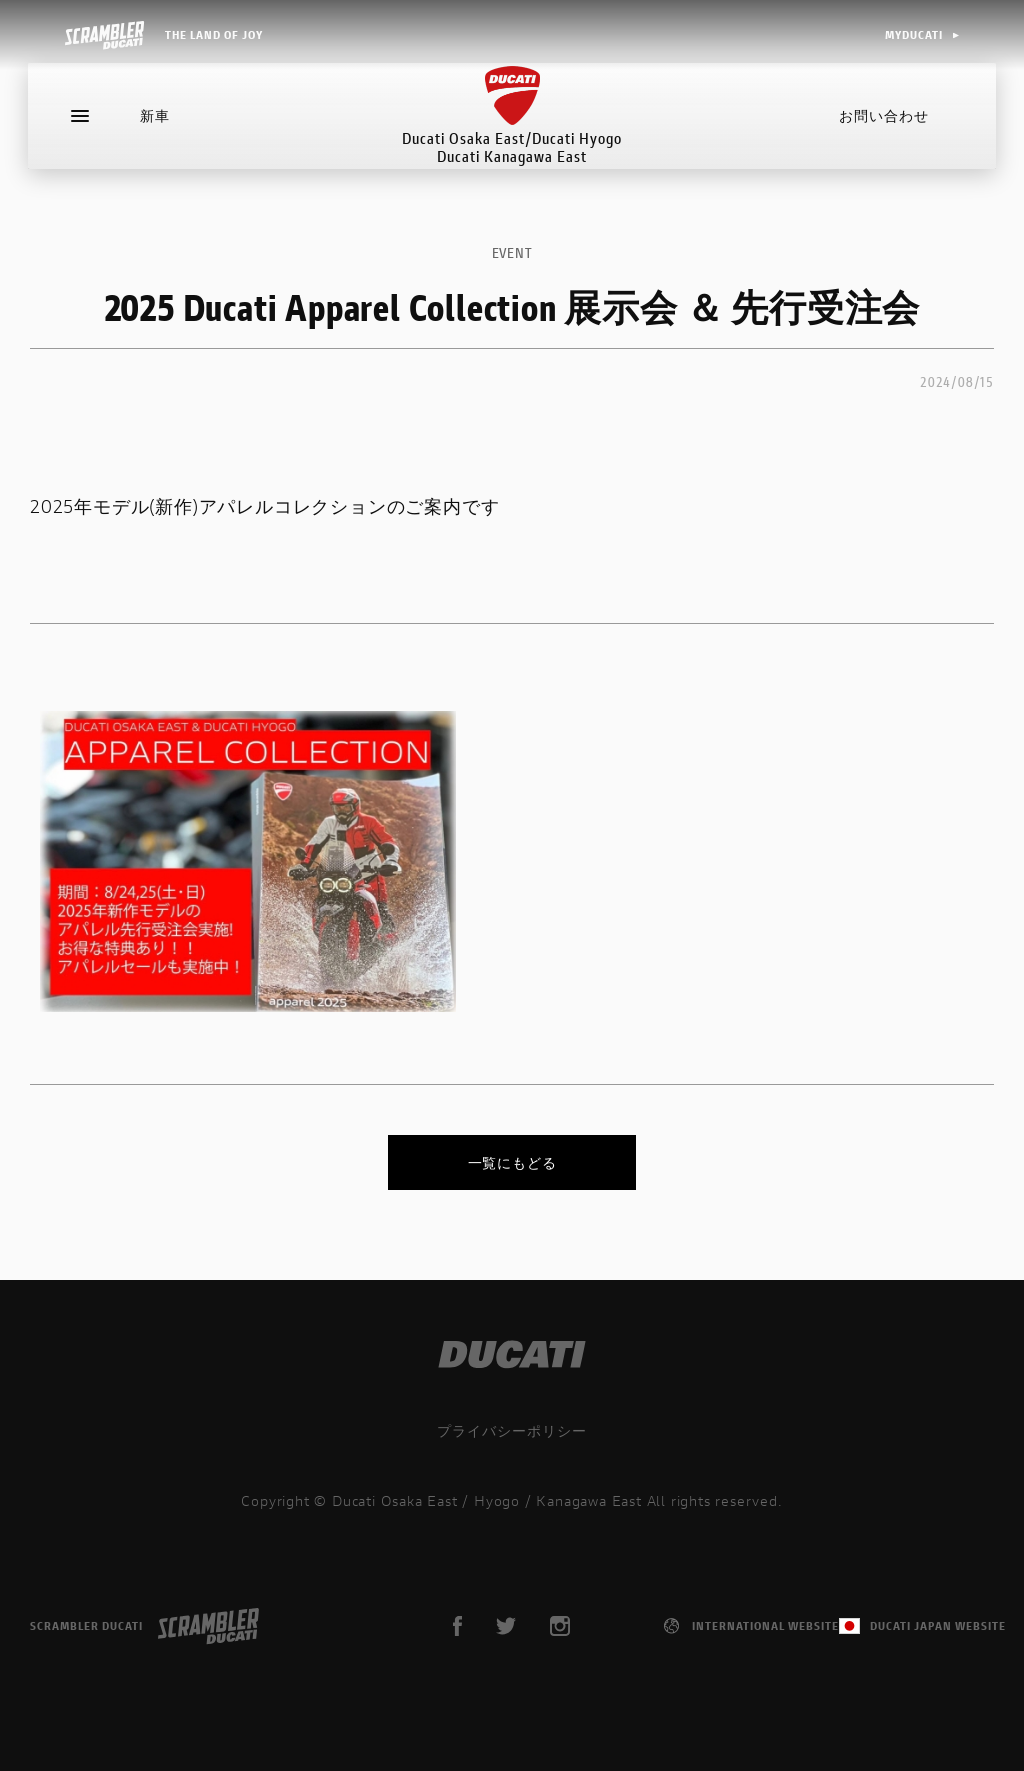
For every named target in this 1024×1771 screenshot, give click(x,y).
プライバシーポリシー (512, 1430)
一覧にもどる (512, 1162)
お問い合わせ (882, 124)
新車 (157, 124)
